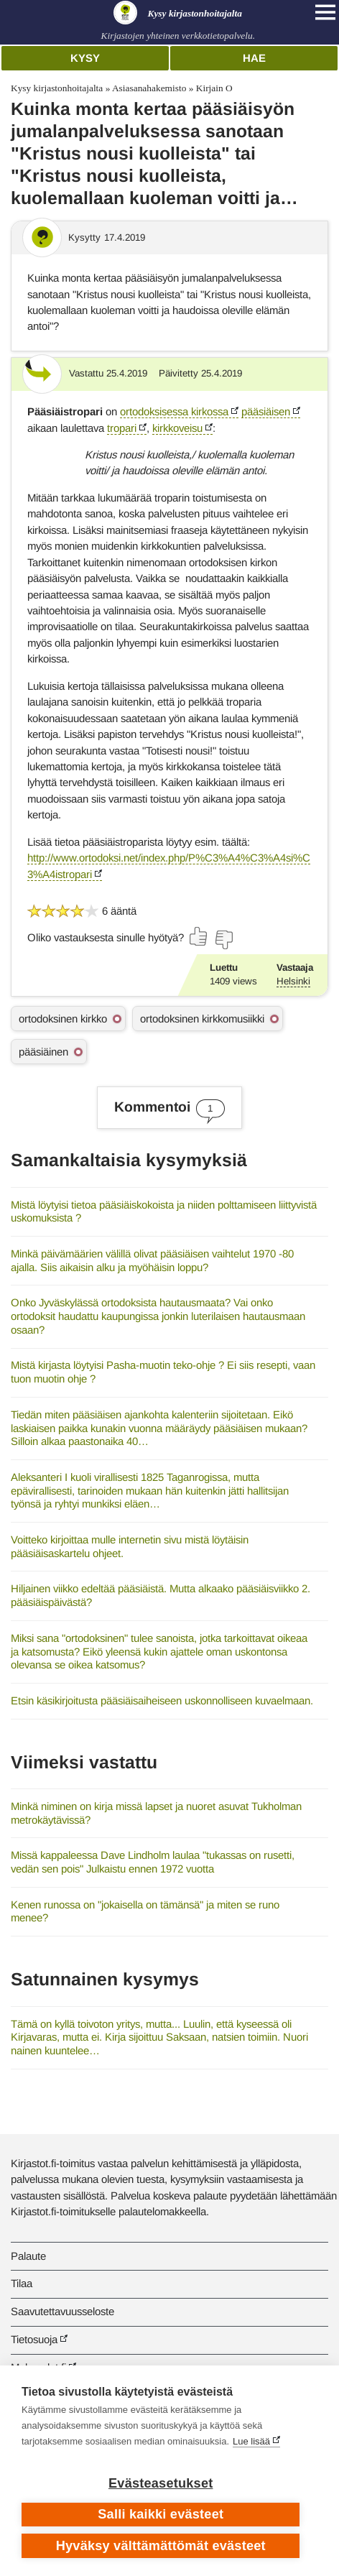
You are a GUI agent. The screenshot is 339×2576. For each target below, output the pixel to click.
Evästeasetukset (160, 2483)
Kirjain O (214, 88)
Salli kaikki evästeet (160, 2514)
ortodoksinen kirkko (63, 1018)
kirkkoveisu (177, 428)
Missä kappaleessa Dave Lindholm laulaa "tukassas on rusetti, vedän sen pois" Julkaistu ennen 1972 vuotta (152, 1862)
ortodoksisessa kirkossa (174, 411)
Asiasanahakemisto (149, 88)
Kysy (85, 58)
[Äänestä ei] (223, 940)
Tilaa (21, 2283)
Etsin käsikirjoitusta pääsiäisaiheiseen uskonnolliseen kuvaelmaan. (162, 1700)
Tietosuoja (34, 2339)
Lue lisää (251, 2441)
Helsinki (293, 981)
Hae (254, 58)
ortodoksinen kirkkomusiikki (202, 1018)
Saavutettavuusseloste (62, 2311)
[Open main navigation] (325, 12)
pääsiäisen (265, 411)
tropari (121, 428)
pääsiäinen (43, 1051)
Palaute (28, 2256)
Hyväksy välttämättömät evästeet (161, 2546)
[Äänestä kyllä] (199, 936)
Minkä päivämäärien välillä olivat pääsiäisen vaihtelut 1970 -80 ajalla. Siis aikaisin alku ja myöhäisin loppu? (152, 1260)
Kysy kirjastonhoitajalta (57, 88)
